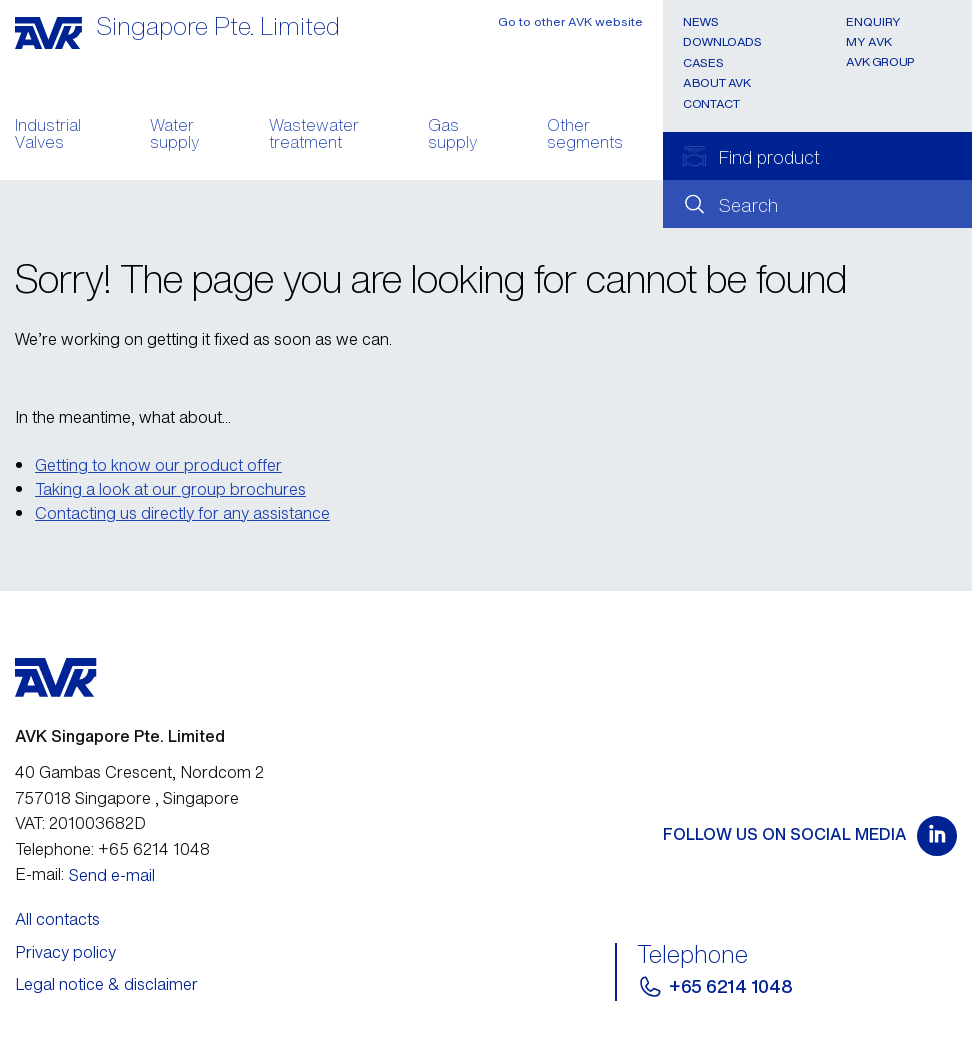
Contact (711, 103)
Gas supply (452, 136)
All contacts (57, 919)
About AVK (717, 82)
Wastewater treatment (314, 136)
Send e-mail (112, 875)
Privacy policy (65, 952)
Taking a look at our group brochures (170, 489)
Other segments (585, 136)
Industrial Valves (48, 136)
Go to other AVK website (570, 21)
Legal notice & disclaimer (106, 984)
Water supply (174, 136)
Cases (703, 62)
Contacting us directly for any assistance (182, 513)
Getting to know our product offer (158, 465)
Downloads (722, 41)
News (701, 21)
